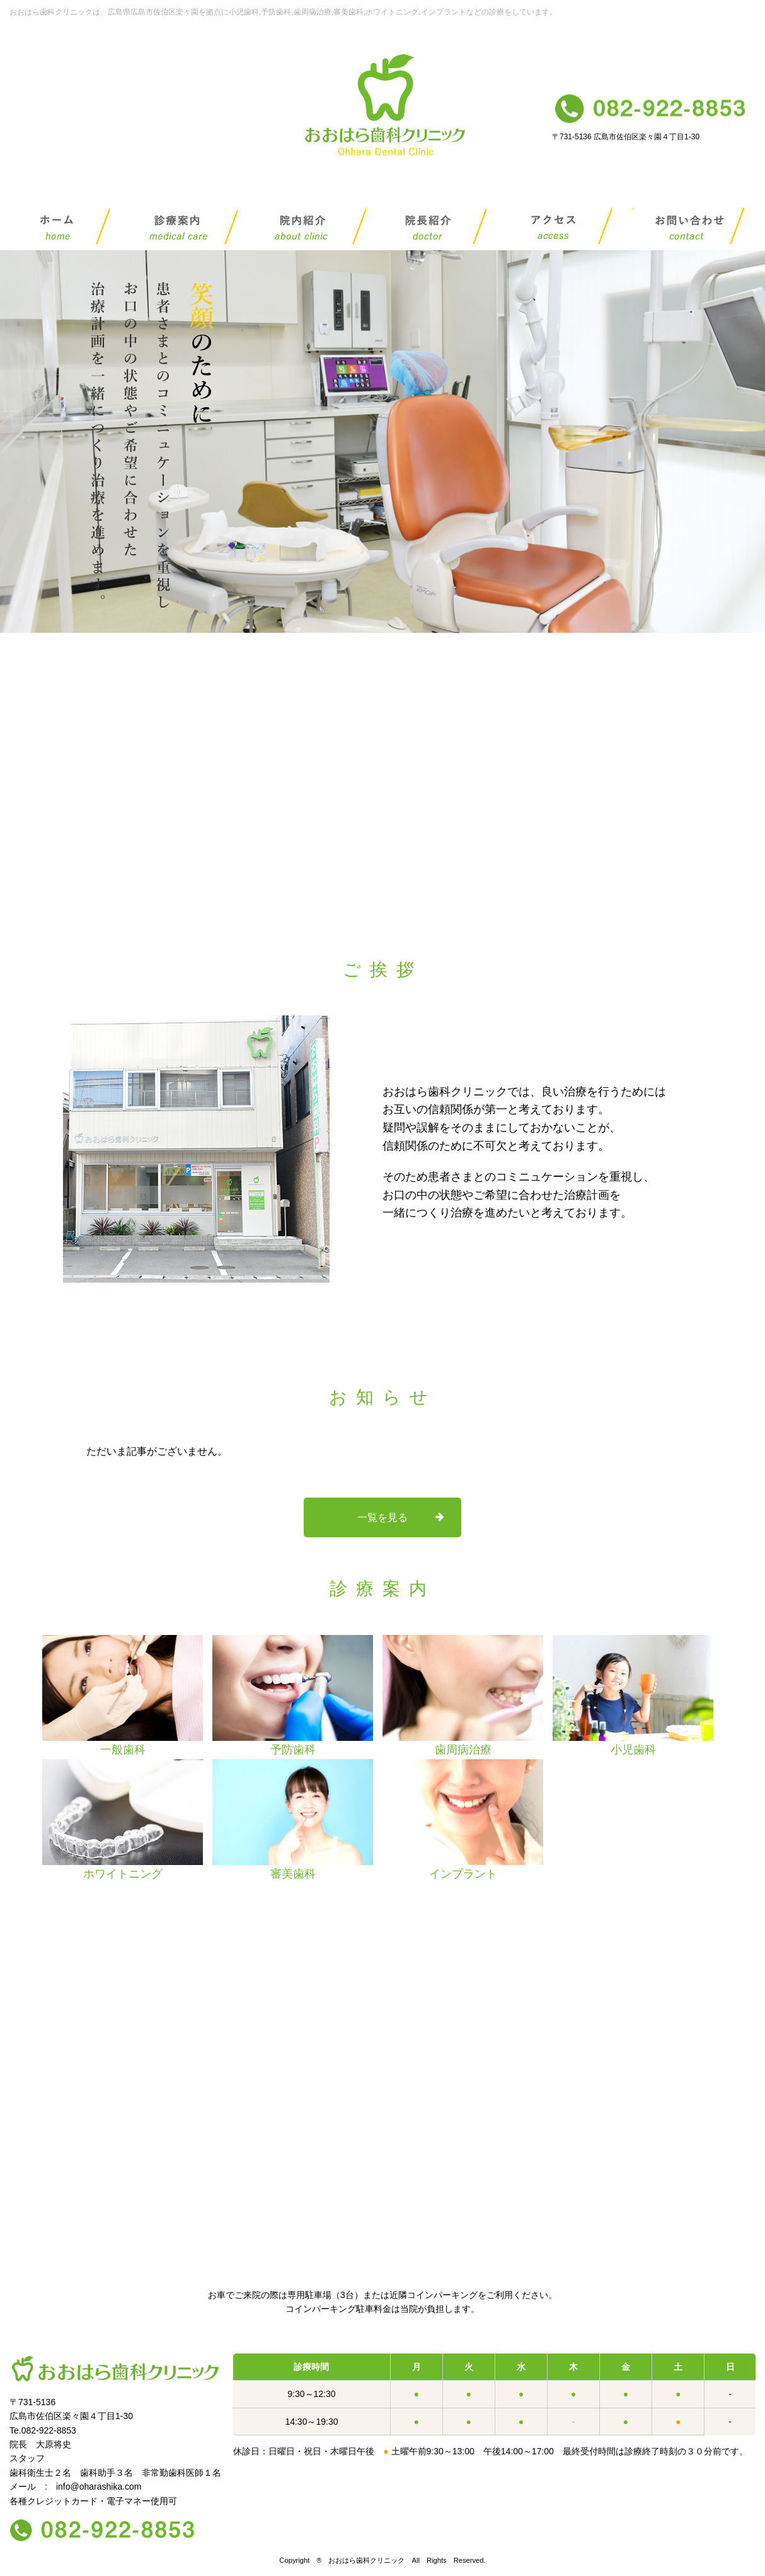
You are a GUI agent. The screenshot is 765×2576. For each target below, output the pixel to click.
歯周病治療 (462, 1695)
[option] (122, 1697)
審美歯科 (292, 1819)
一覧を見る (382, 1517)
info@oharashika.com (99, 2486)
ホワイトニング (122, 1819)
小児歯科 (633, 1695)
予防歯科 (292, 1695)
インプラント (462, 1819)
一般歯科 (122, 1695)
